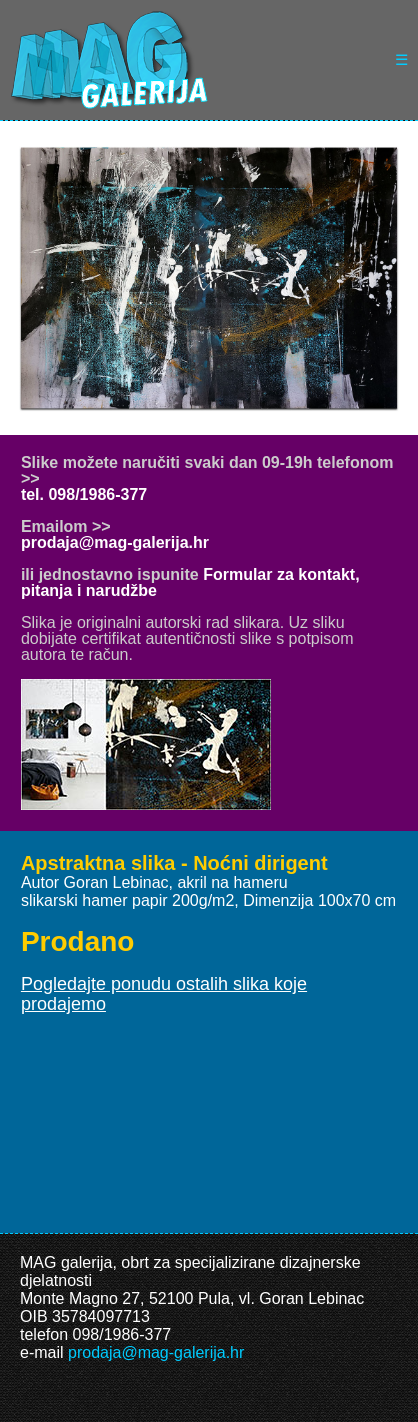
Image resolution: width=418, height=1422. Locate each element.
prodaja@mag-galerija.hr (115, 542)
